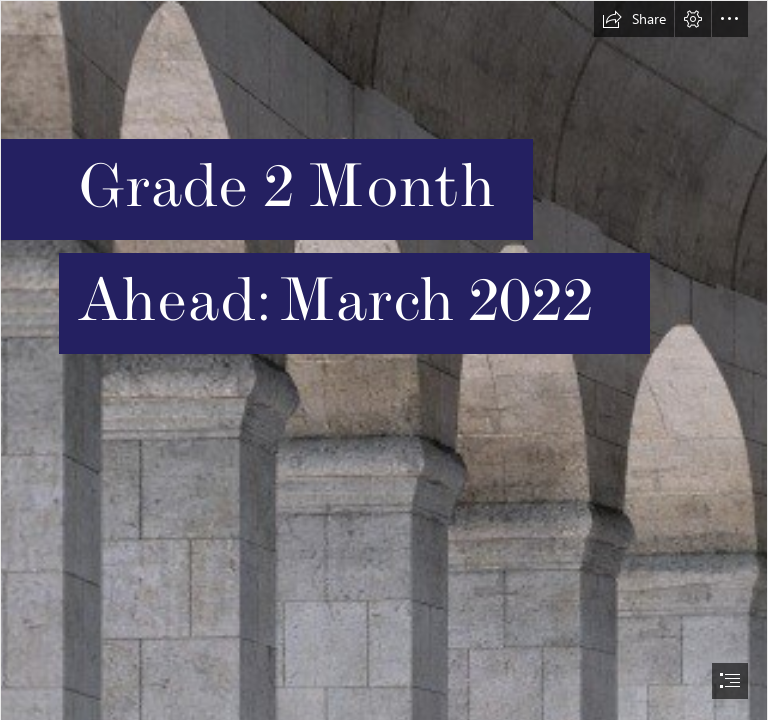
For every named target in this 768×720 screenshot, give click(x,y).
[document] (384, 360)
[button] (634, 19)
